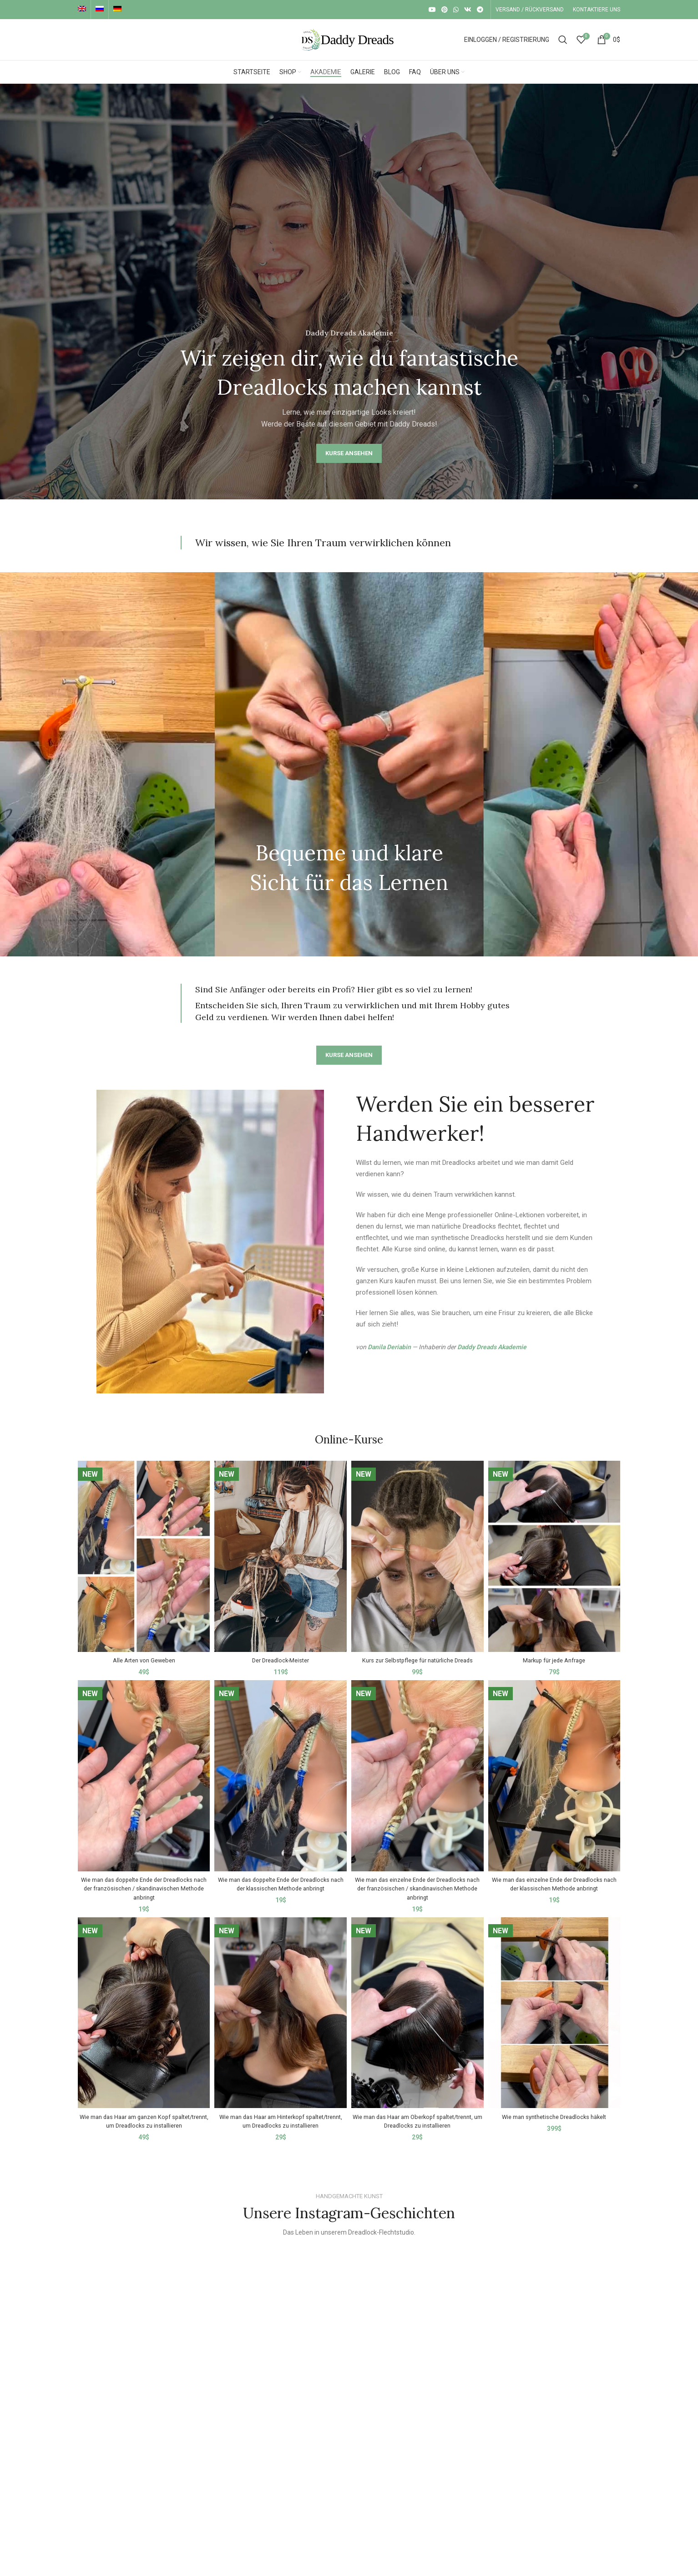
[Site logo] (349, 39)
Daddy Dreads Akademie (491, 1347)
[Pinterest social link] (444, 9)
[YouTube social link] (432, 9)
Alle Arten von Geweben (142, 1655)
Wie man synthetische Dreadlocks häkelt (556, 2110)
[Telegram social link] (480, 9)
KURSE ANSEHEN (349, 453)
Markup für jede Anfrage (556, 1655)
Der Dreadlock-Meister (280, 1655)
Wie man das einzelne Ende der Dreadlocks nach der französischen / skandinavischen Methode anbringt (418, 1882)
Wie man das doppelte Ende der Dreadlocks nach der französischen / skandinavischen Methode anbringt (142, 1882)
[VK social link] (467, 9)
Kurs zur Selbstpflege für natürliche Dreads (418, 1655)
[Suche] (563, 39)
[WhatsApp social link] (455, 9)
